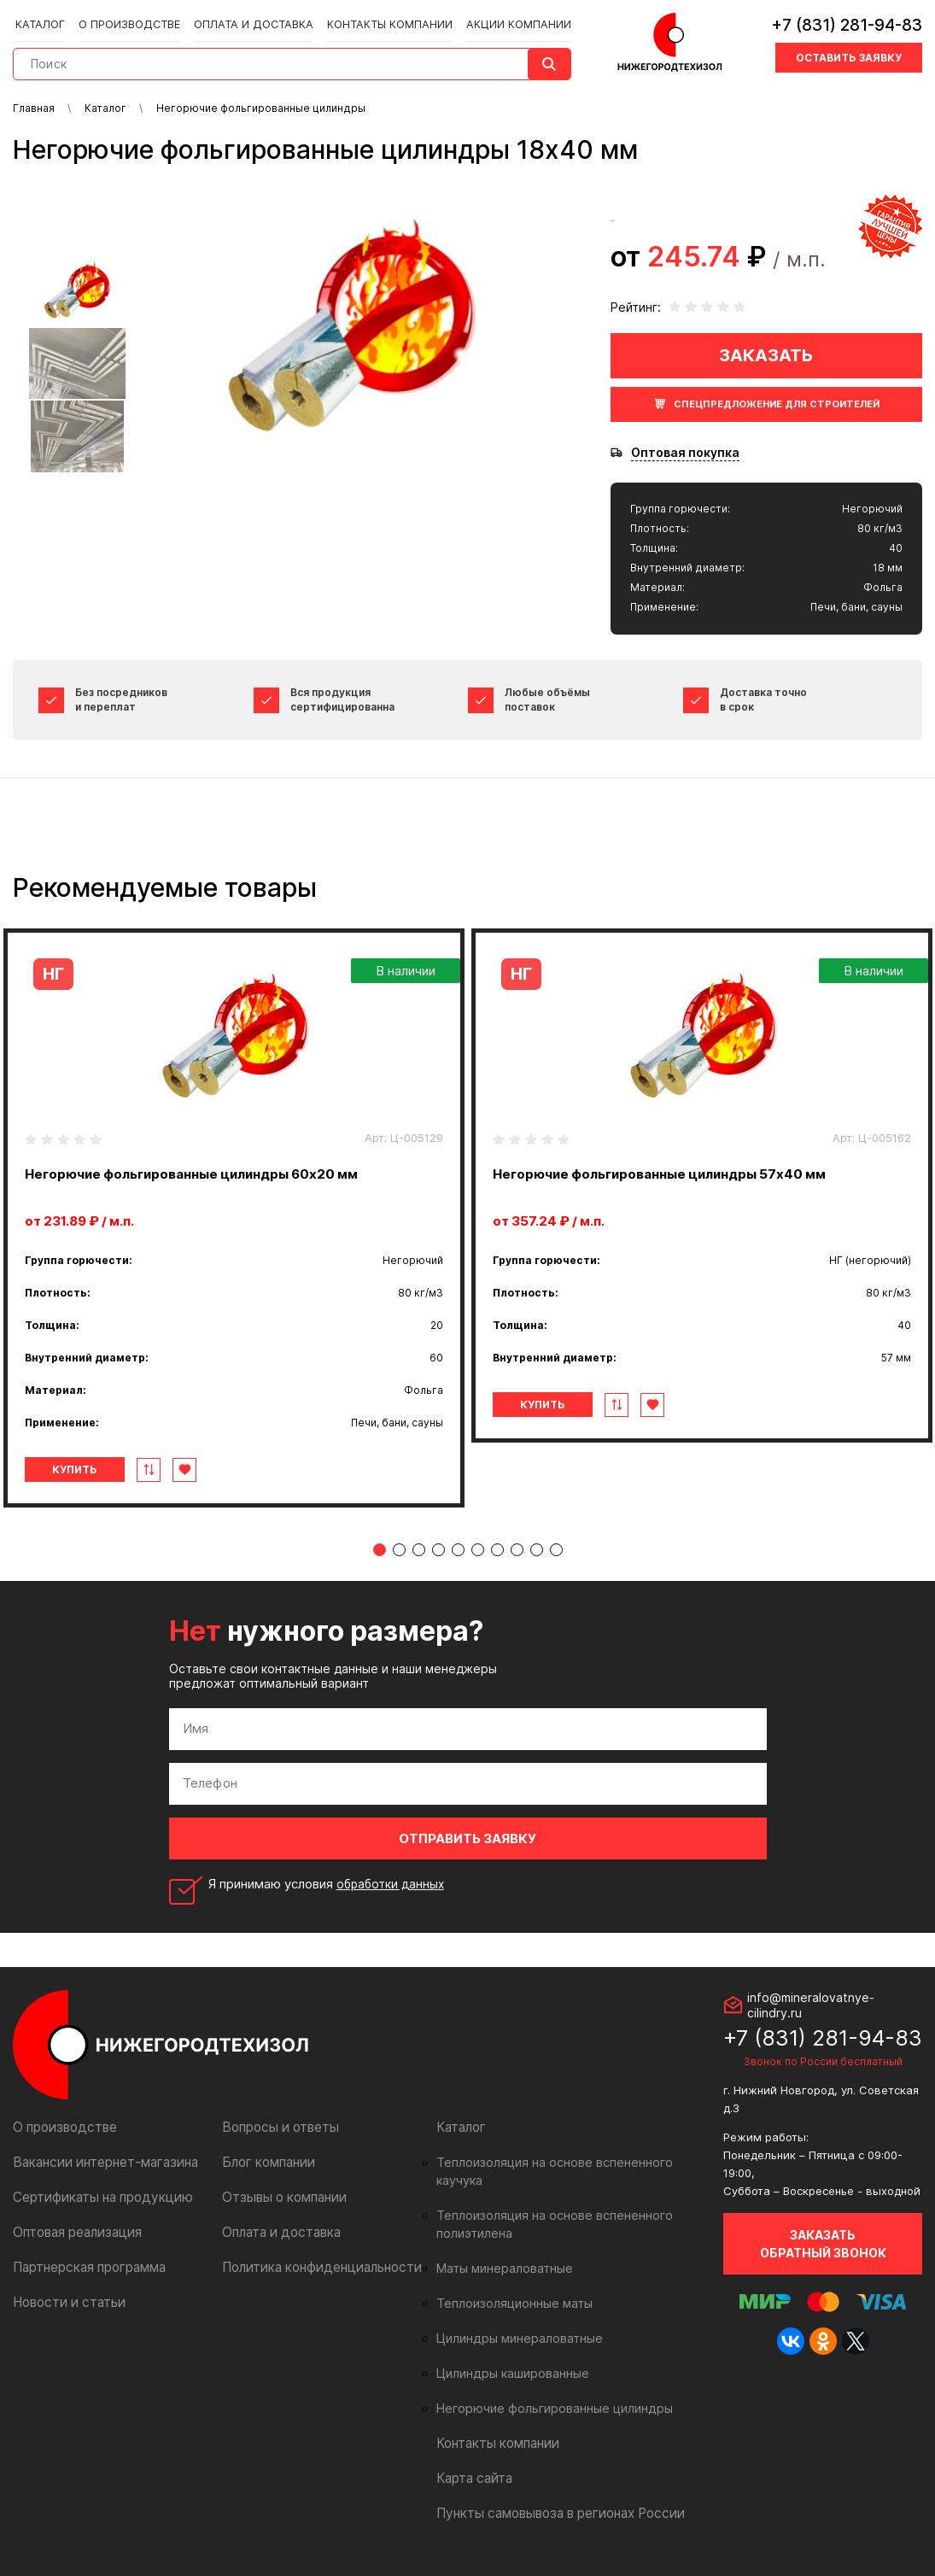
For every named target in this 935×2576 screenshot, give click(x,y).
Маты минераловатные (500, 2250)
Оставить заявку (849, 53)
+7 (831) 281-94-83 (846, 21)
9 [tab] (536, 1549)
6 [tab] (477, 1549)
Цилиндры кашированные (508, 2355)
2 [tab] (399, 1549)
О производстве (130, 18)
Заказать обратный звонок (823, 2244)
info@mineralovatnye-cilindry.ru (810, 2005)
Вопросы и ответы (277, 2127)
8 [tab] (517, 1549)
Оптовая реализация (75, 2232)
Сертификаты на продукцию (96, 2197)
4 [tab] (438, 1549)
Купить (84, 1469)
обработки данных (393, 1884)
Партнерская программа (86, 2267)
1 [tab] (379, 1549)
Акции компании (501, 18)
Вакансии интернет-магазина (99, 2162)
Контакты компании (377, 18)
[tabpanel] (234, 1218)
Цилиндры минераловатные (514, 2320)
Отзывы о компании (280, 2197)
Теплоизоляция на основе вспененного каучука (568, 2162)
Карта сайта (472, 2460)
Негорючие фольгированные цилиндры (546, 2390)
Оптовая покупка (685, 453)
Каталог (44, 18)
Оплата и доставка (248, 18)
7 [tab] (497, 1549)
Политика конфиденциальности (314, 2267)
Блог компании (265, 2162)
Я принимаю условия (329, 1884)
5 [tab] (458, 1549)
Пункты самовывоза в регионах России (553, 2495)
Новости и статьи (65, 2302)
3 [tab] (418, 1549)
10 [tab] (556, 1549)
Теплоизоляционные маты (509, 2285)
